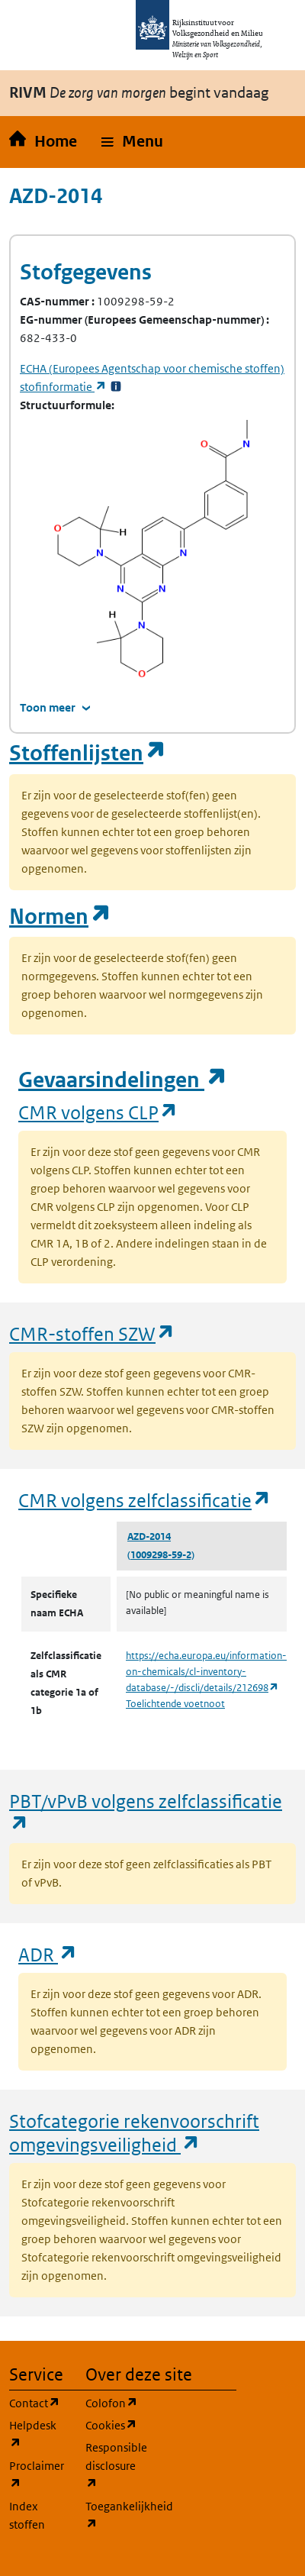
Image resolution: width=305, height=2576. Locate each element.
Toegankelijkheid (114, 2515)
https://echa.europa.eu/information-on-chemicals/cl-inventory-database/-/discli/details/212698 (206, 1671)
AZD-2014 (149, 1536)
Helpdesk (38, 2434)
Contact (38, 2402)
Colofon (114, 2402)
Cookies (114, 2424)
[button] (132, 142)
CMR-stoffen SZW (92, 1333)
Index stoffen (27, 2515)
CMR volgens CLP (98, 1112)
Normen (60, 916)
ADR (48, 1954)
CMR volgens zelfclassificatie (144, 1500)
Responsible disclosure (114, 2465)
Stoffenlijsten (87, 753)
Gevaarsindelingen (122, 1080)
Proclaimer (38, 2474)
